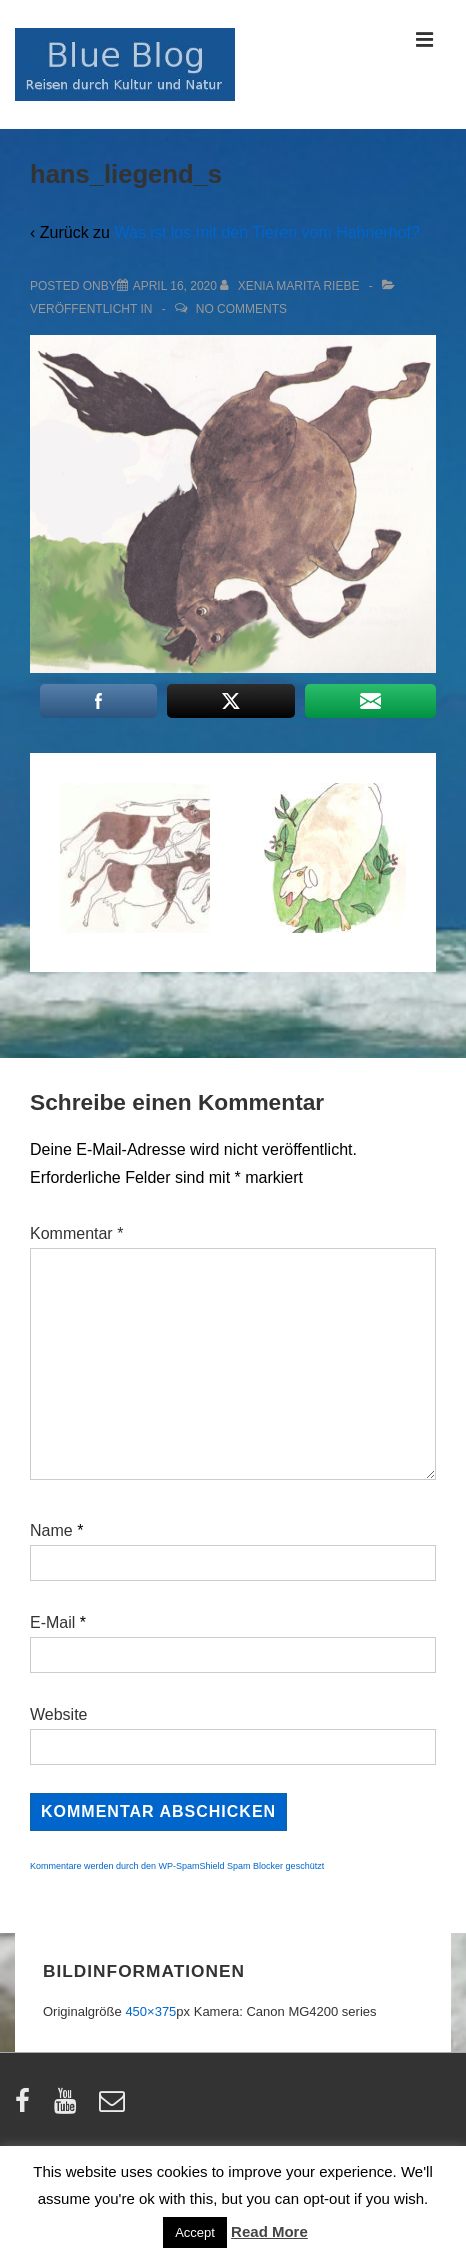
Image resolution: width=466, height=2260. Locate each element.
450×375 (150, 2011)
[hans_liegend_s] (175, 286)
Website (59, 1714)
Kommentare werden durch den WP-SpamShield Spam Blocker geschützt (177, 1866)
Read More (269, 2231)
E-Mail (52, 1622)
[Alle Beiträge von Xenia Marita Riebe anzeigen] (291, 286)
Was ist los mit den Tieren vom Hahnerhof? (266, 232)
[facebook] (27, 2107)
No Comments (241, 309)
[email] (114, 2107)
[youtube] (69, 2107)
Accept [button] (195, 2232)
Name (51, 1530)
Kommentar (76, 1233)
